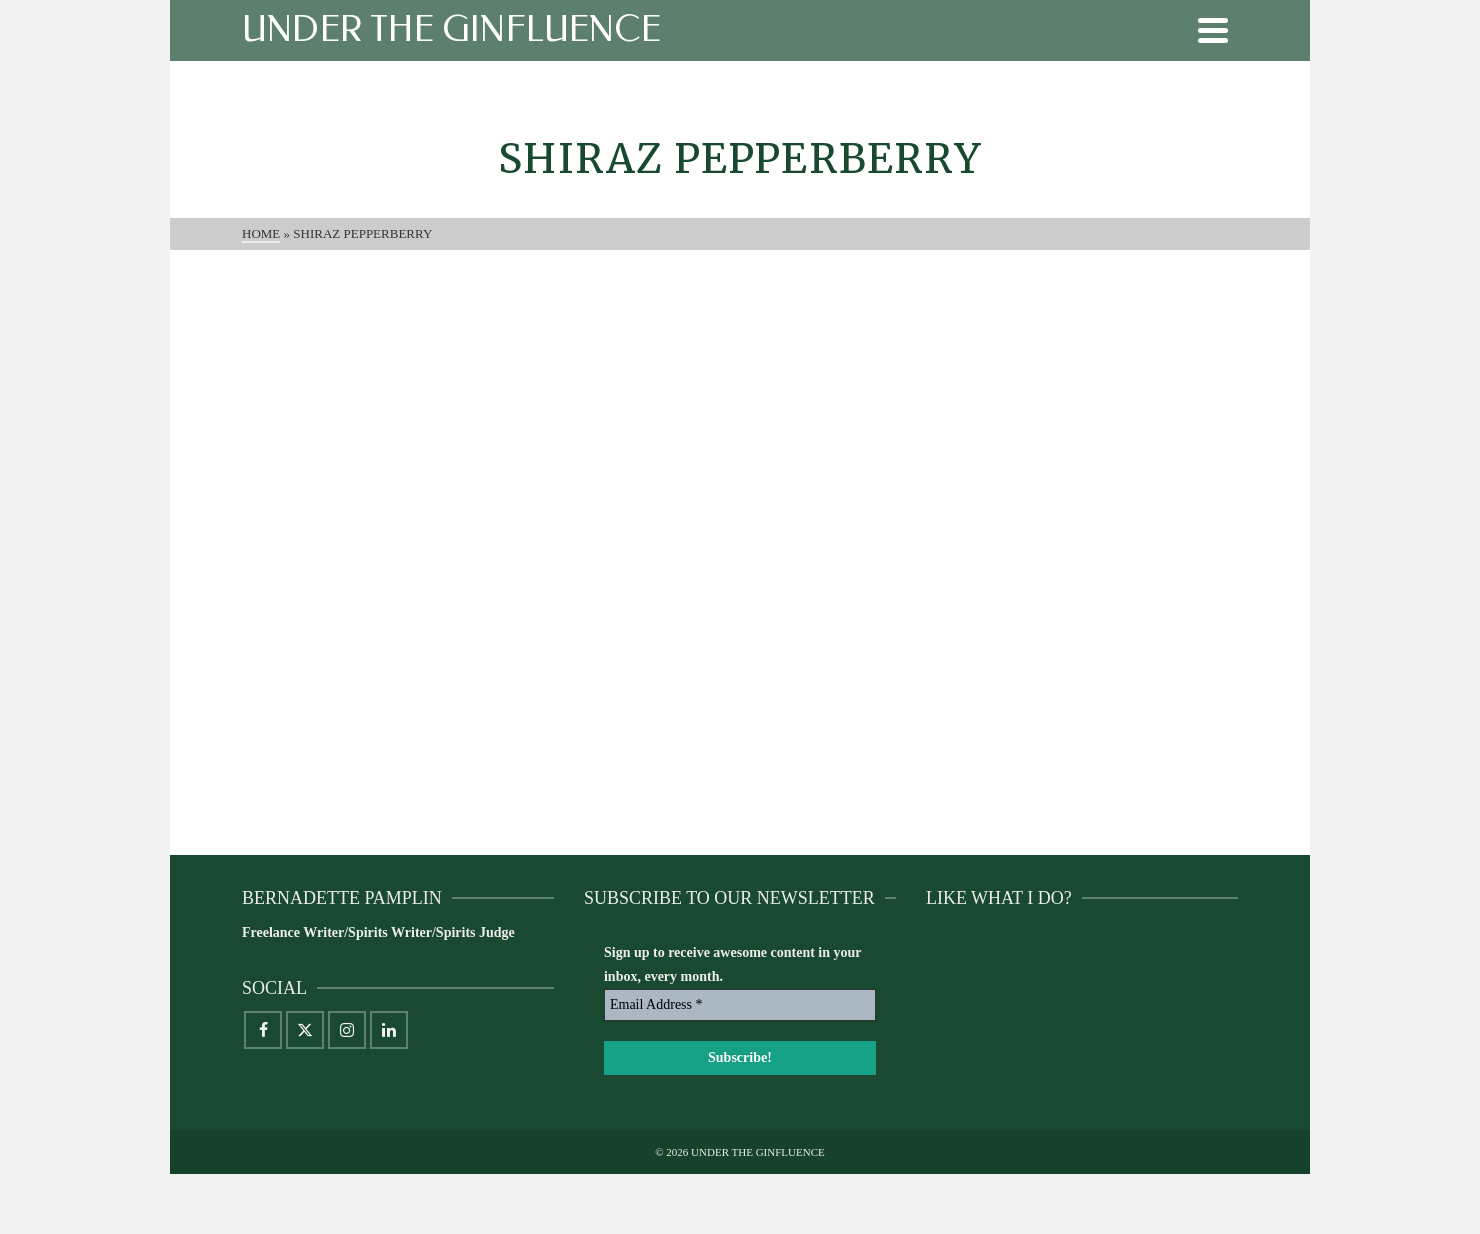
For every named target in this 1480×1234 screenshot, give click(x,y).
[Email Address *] (740, 1005)
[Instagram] (347, 1030)
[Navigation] (1213, 30)
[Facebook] (263, 1030)
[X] (305, 1030)
